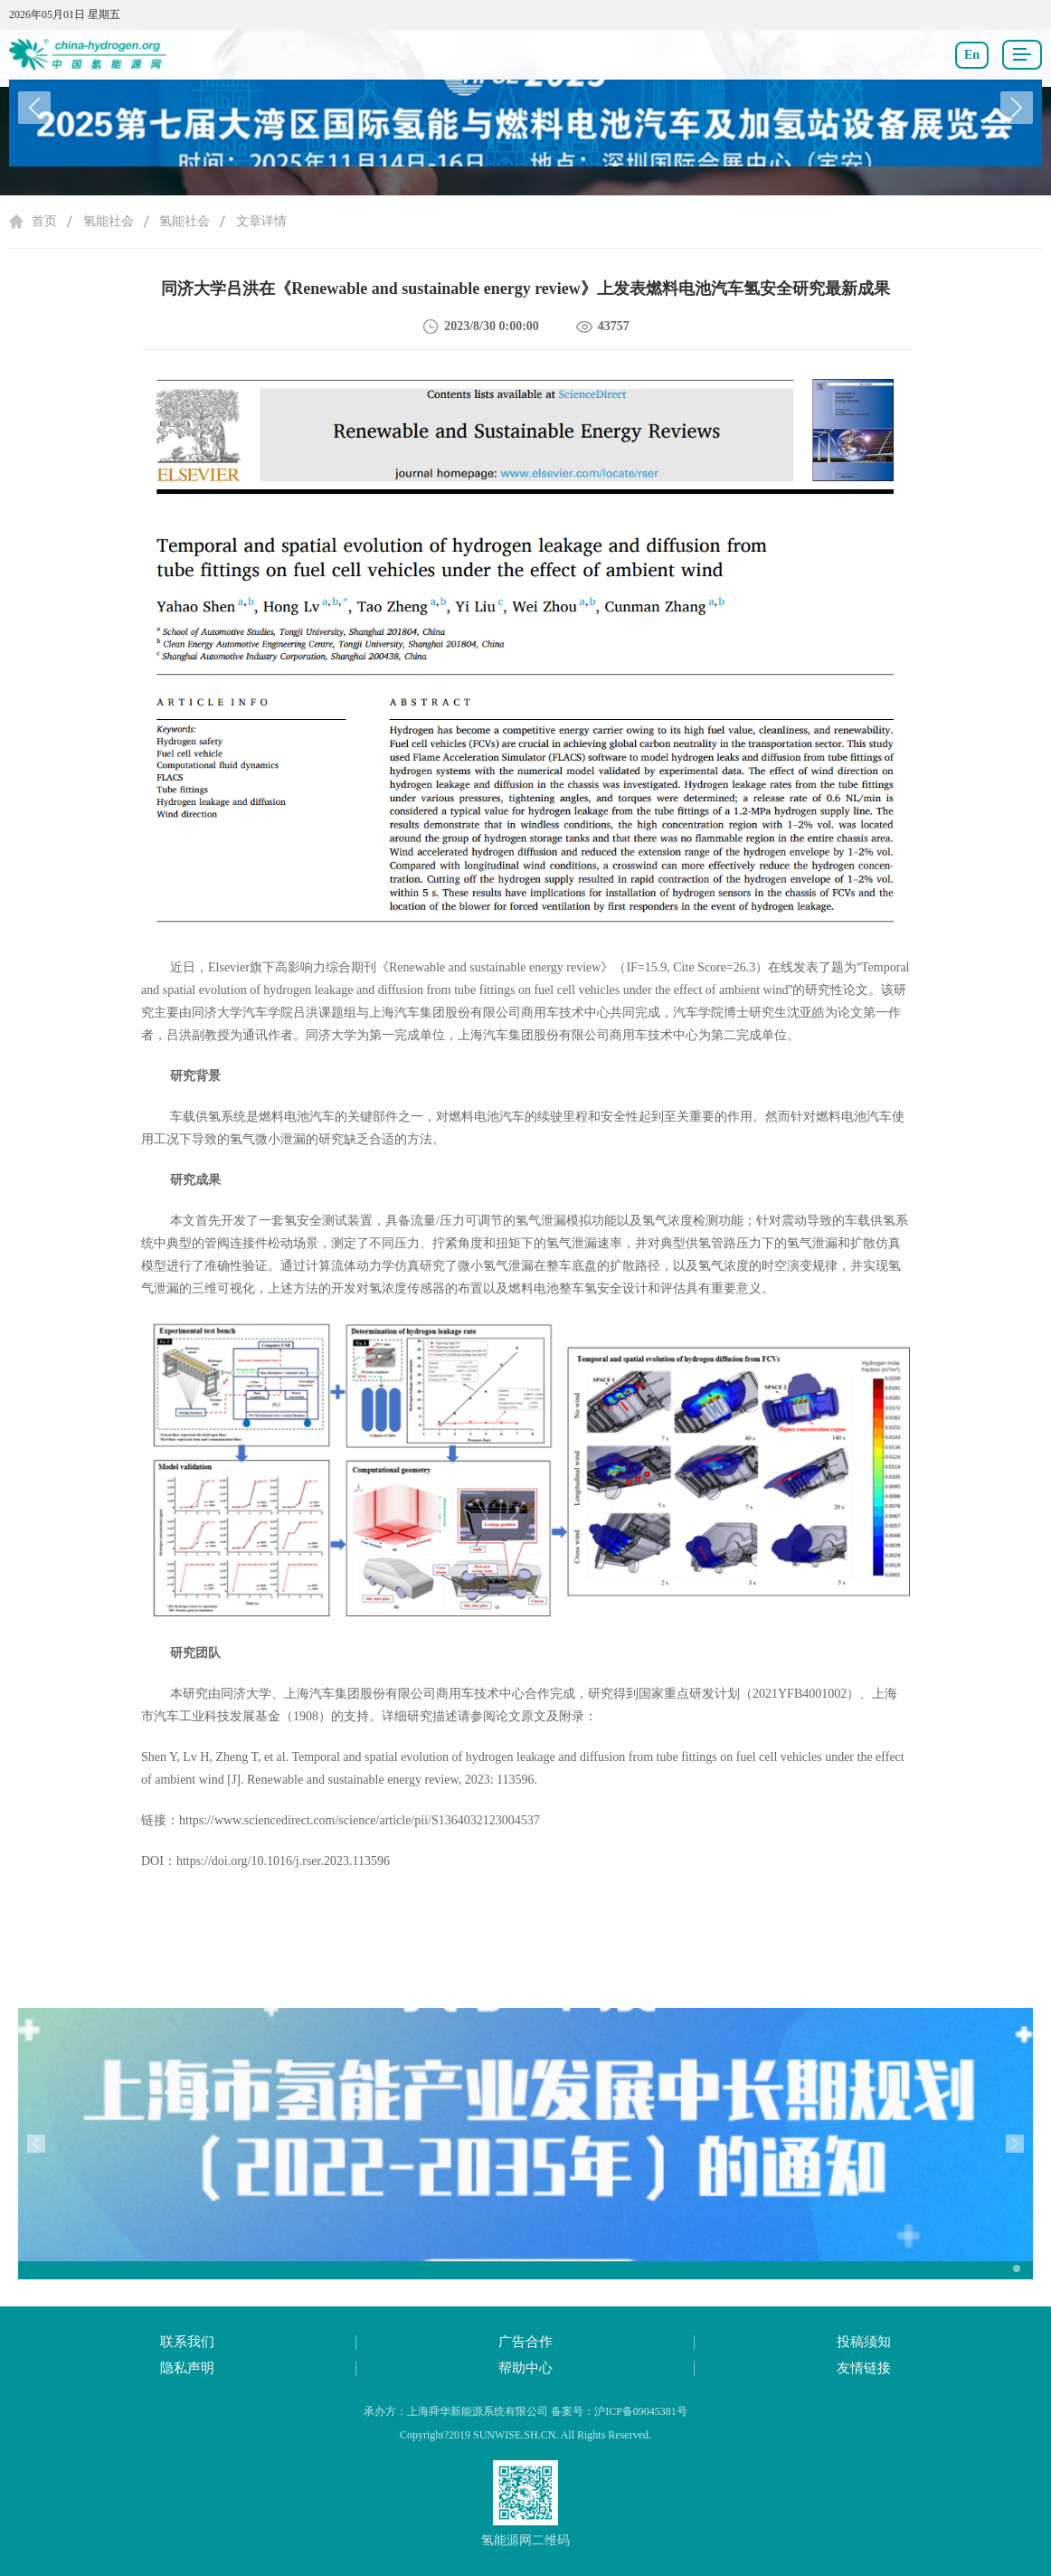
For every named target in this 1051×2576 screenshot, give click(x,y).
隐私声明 (187, 2368)
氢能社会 (108, 221)
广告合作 (525, 2341)
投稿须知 (864, 2341)
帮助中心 (525, 2368)
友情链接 (864, 2368)
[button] (1016, 107)
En (972, 55)
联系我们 (187, 2341)
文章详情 (261, 221)
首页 (44, 221)
